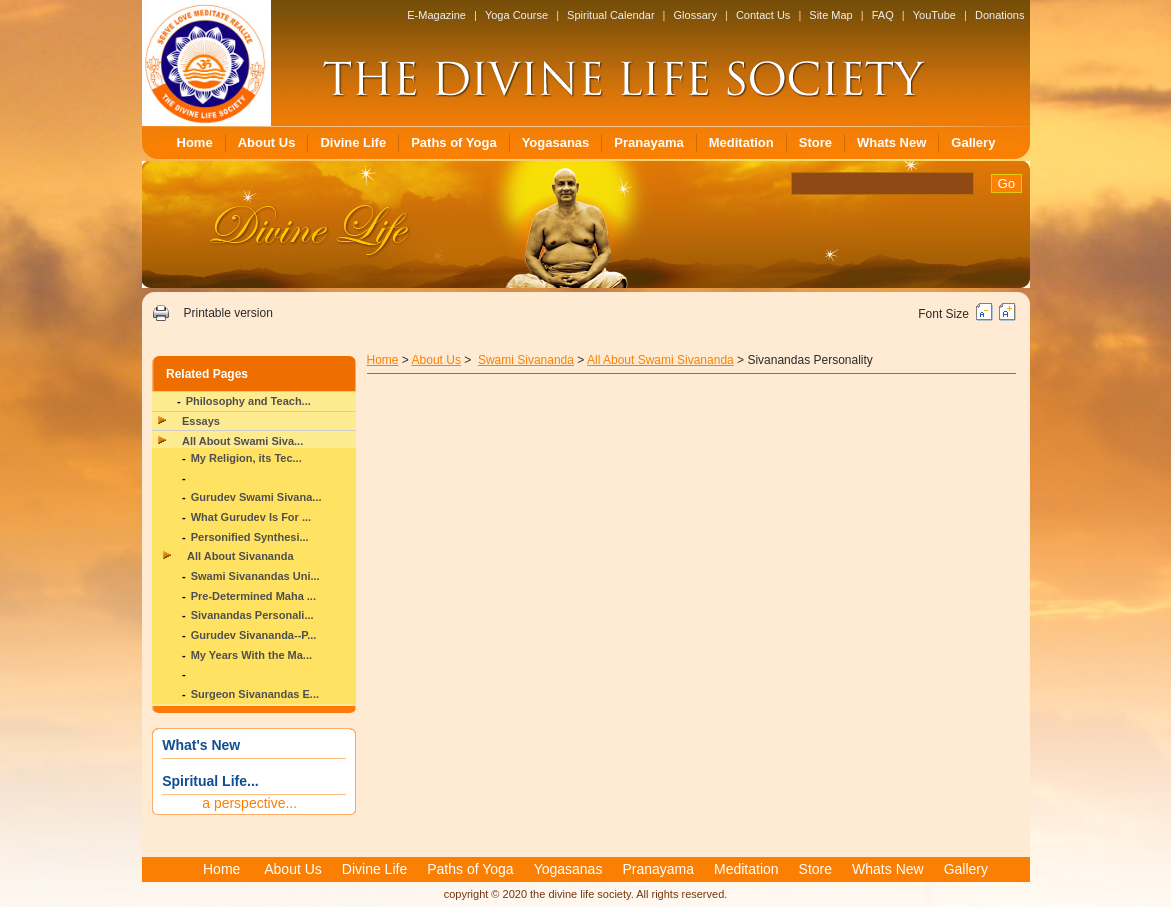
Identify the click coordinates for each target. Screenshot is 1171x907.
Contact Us (763, 15)
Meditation (741, 142)
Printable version (227, 313)
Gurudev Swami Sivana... (256, 497)
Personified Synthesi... (250, 537)
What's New (201, 745)
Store (815, 142)
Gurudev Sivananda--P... (254, 635)
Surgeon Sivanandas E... (255, 694)
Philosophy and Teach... (248, 401)
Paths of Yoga (453, 142)
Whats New (891, 142)
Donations (1000, 15)
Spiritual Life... (210, 781)
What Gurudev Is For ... (251, 517)
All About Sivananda (240, 556)
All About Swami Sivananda (660, 360)
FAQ (883, 15)
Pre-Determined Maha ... (253, 596)
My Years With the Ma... (251, 655)
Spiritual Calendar (610, 15)
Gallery (973, 142)
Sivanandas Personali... (252, 615)
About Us (267, 142)
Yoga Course (516, 15)
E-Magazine (436, 15)
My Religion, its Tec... (246, 458)
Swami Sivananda (526, 360)
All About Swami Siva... (242, 441)
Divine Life (353, 142)
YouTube (934, 15)
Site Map (830, 15)
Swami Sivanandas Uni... (255, 576)
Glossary (695, 15)
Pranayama (648, 142)
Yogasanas (556, 142)
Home (195, 142)
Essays (201, 421)
